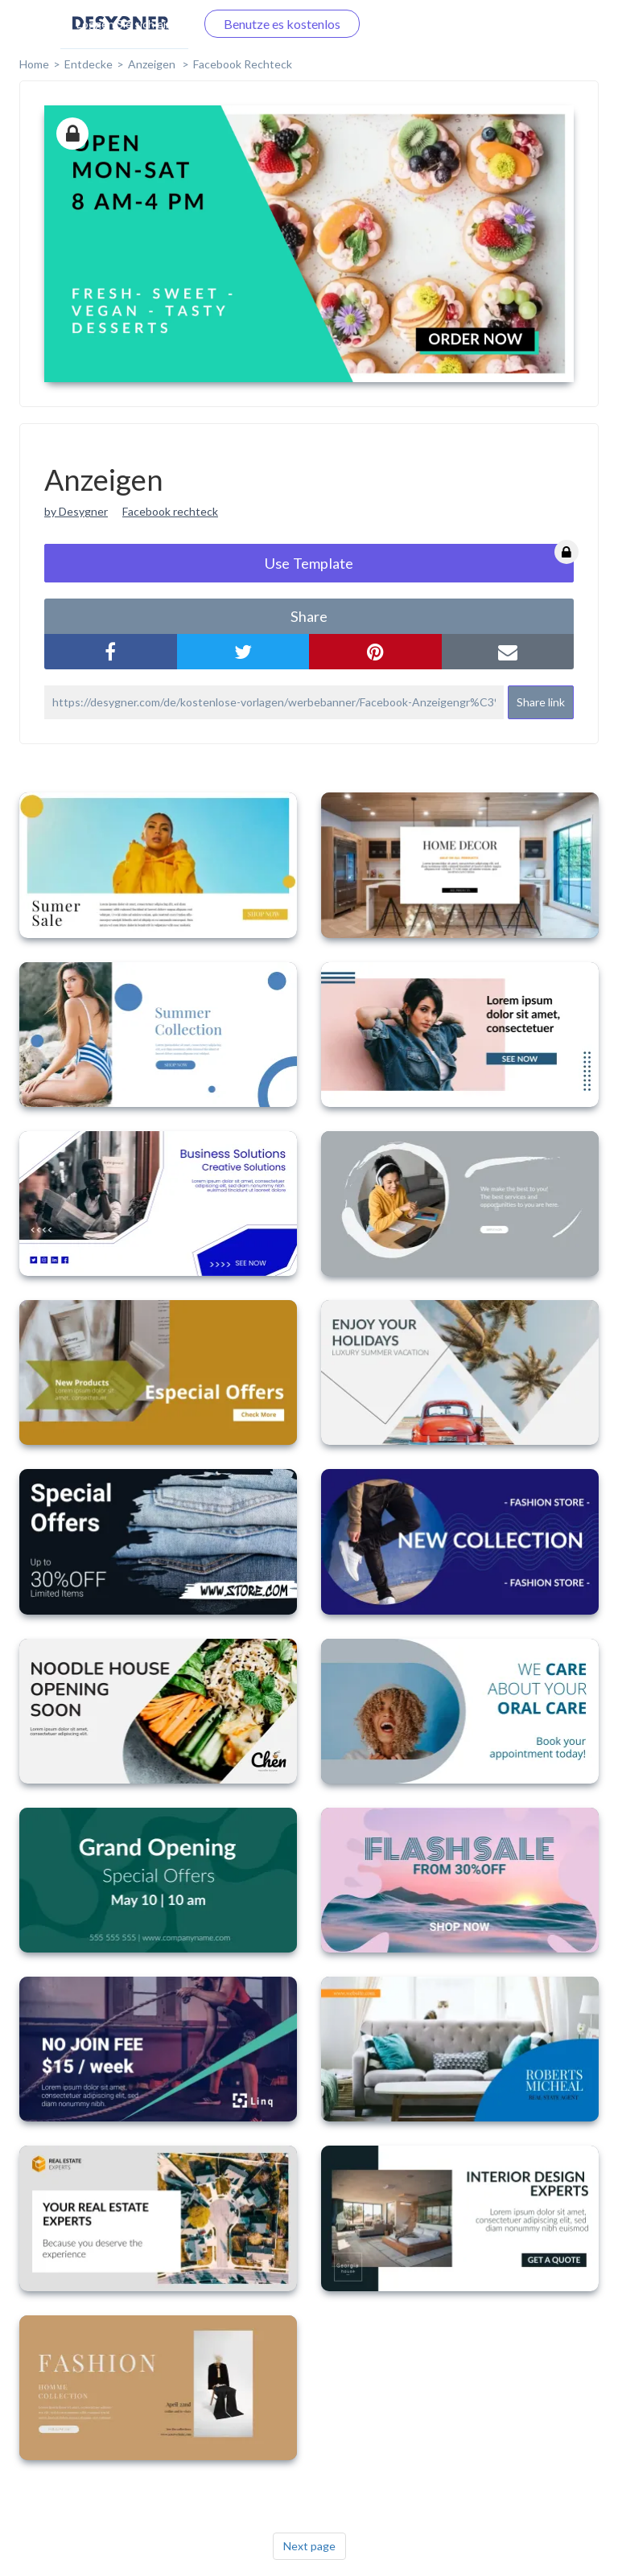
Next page (309, 2546)
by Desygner (76, 511)
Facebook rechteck (170, 511)
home (34, 64)
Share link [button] (541, 702)
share (309, 616)
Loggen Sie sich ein (124, 24)
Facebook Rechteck (242, 64)
